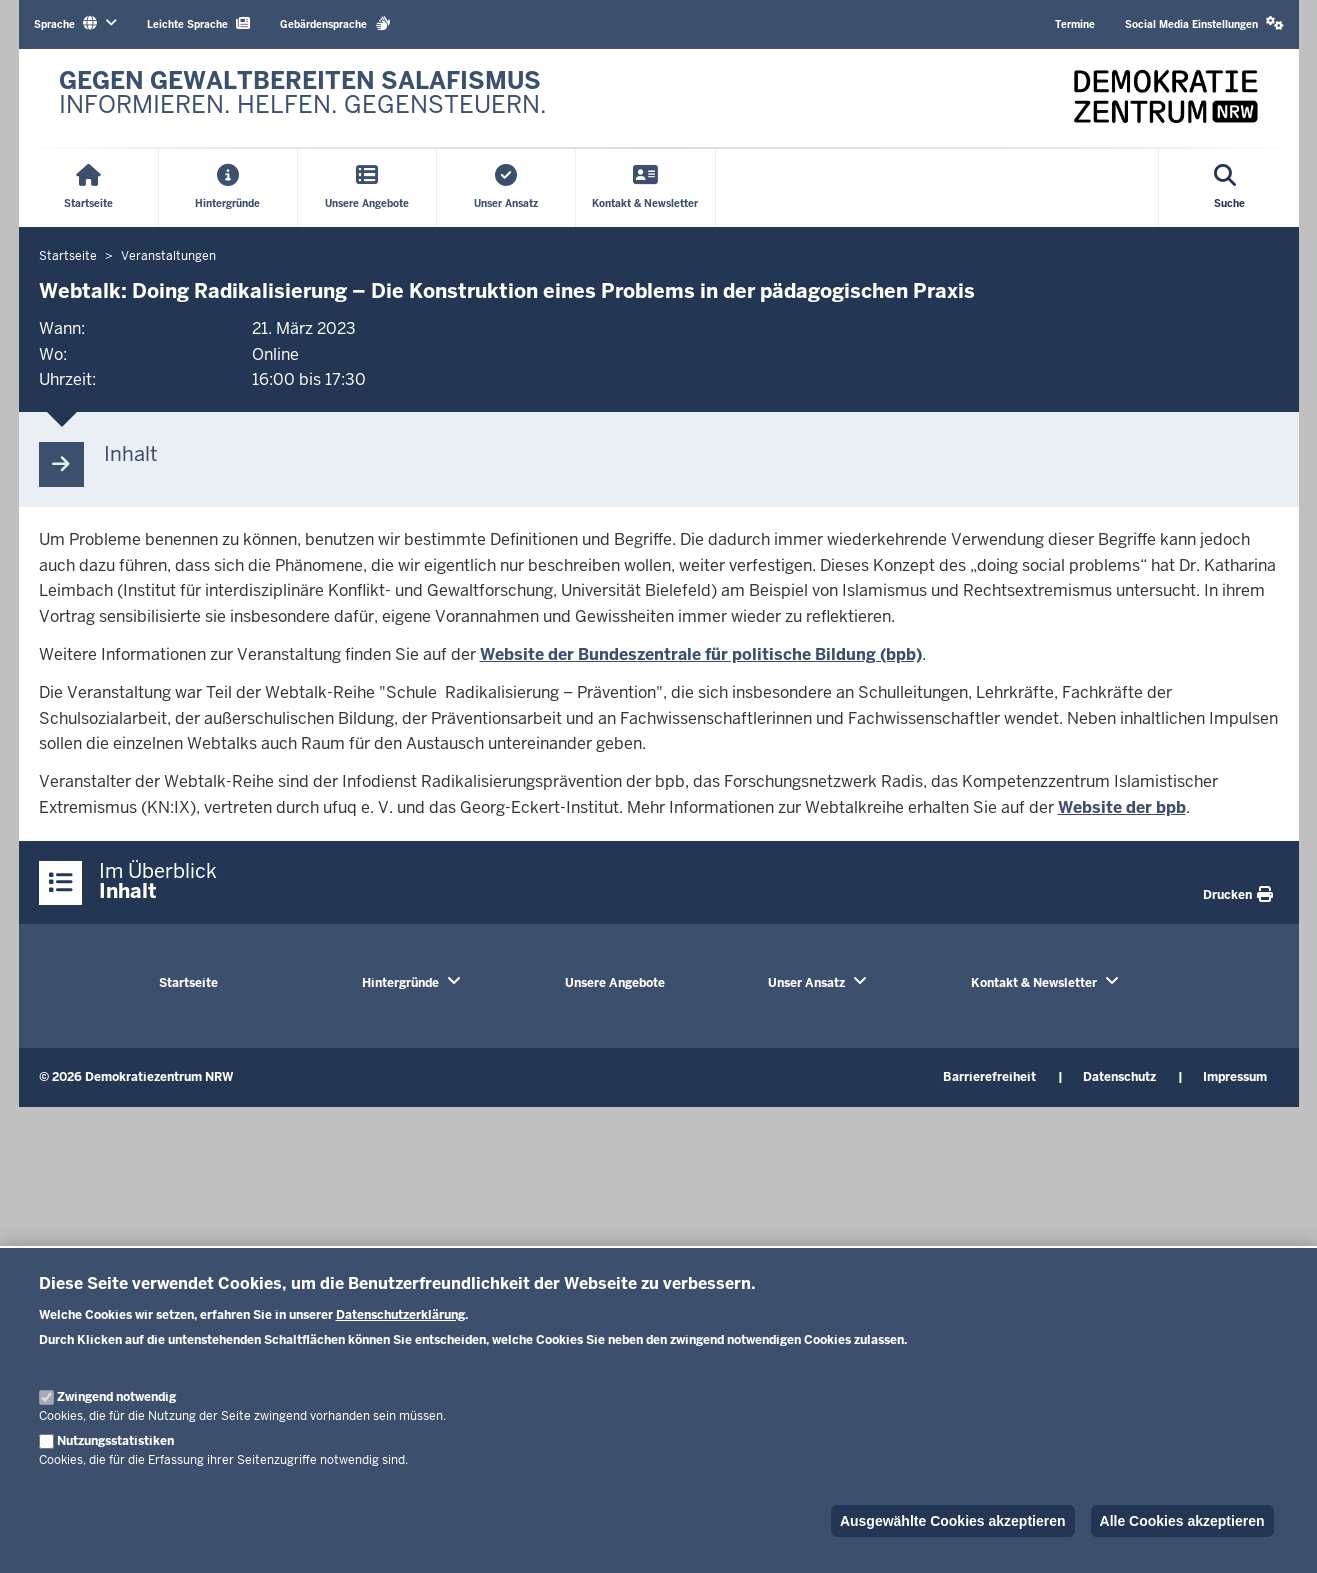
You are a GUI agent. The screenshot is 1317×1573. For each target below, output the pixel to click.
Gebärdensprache (335, 23)
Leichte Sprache (198, 23)
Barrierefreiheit (989, 1077)
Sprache (75, 23)
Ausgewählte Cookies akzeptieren (953, 1521)
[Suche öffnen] (1230, 188)
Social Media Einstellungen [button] (1204, 23)
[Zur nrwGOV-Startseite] (303, 98)
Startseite (188, 983)
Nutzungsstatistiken (115, 1441)
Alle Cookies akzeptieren (1182, 1521)
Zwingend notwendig (116, 1397)
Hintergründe (400, 983)
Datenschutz (1119, 1077)
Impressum (1235, 1077)
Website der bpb (1122, 807)
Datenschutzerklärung (400, 1315)
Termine (1075, 24)
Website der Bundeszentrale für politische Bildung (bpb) (701, 654)
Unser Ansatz (806, 983)
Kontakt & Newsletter (1034, 983)
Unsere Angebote (615, 983)
